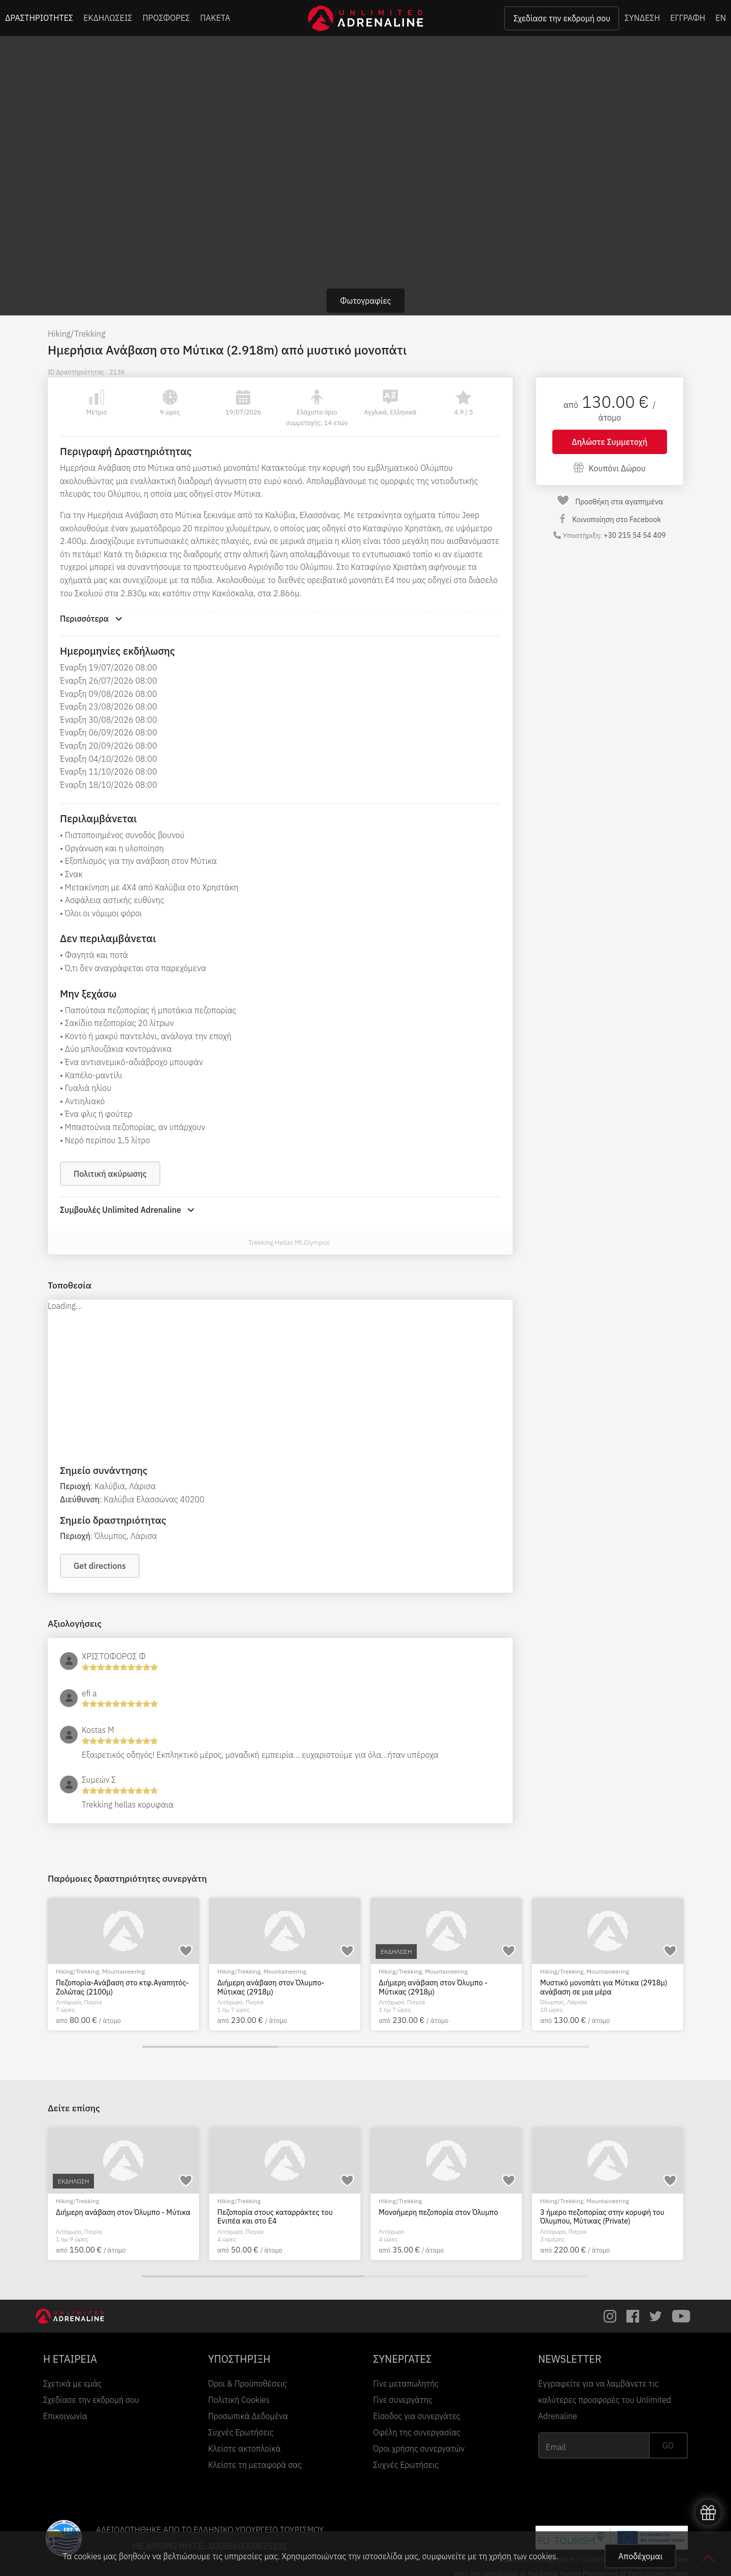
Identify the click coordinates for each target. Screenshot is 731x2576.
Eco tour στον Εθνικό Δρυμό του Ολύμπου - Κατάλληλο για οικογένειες (279, 2217)
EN (720, 18)
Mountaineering (123, 1971)
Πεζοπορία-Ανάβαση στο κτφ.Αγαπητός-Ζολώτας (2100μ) (122, 1987)
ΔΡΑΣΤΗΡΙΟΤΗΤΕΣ (39, 18)
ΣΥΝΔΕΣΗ (642, 18)
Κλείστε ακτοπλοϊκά (244, 2448)
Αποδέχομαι (640, 2556)
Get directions (100, 1566)
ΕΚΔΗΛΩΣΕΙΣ (107, 18)
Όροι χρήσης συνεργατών (418, 2448)
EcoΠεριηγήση (283, 2201)
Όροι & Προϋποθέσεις (247, 2383)
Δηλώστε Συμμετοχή (609, 442)
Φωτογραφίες (365, 301)
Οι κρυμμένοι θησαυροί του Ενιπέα (436, 2212)
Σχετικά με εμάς (72, 2383)
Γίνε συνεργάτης (403, 2400)
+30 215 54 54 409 (635, 535)
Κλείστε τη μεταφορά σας (255, 2465)
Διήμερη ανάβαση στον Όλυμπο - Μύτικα (607, 2212)
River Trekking (444, 2201)
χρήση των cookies (522, 2556)
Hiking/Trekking (77, 334)
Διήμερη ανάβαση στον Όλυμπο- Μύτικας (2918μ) (270, 1987)
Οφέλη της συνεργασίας (416, 2432)
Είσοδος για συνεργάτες (416, 2416)
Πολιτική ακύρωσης (110, 1174)
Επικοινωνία (65, 2416)
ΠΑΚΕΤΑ (215, 18)
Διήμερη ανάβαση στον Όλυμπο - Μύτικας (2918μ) (433, 1987)
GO (668, 2445)
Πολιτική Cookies (239, 2400)
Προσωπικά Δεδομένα (248, 2416)
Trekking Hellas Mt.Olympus (288, 1242)
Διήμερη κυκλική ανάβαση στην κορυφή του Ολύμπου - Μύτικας (121, 2217)
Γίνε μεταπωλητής (406, 2383)
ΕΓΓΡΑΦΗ (687, 18)
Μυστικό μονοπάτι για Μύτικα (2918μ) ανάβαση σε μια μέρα (604, 1987)
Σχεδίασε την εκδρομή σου (561, 18)
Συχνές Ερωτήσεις (241, 2432)
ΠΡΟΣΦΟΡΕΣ (166, 18)
